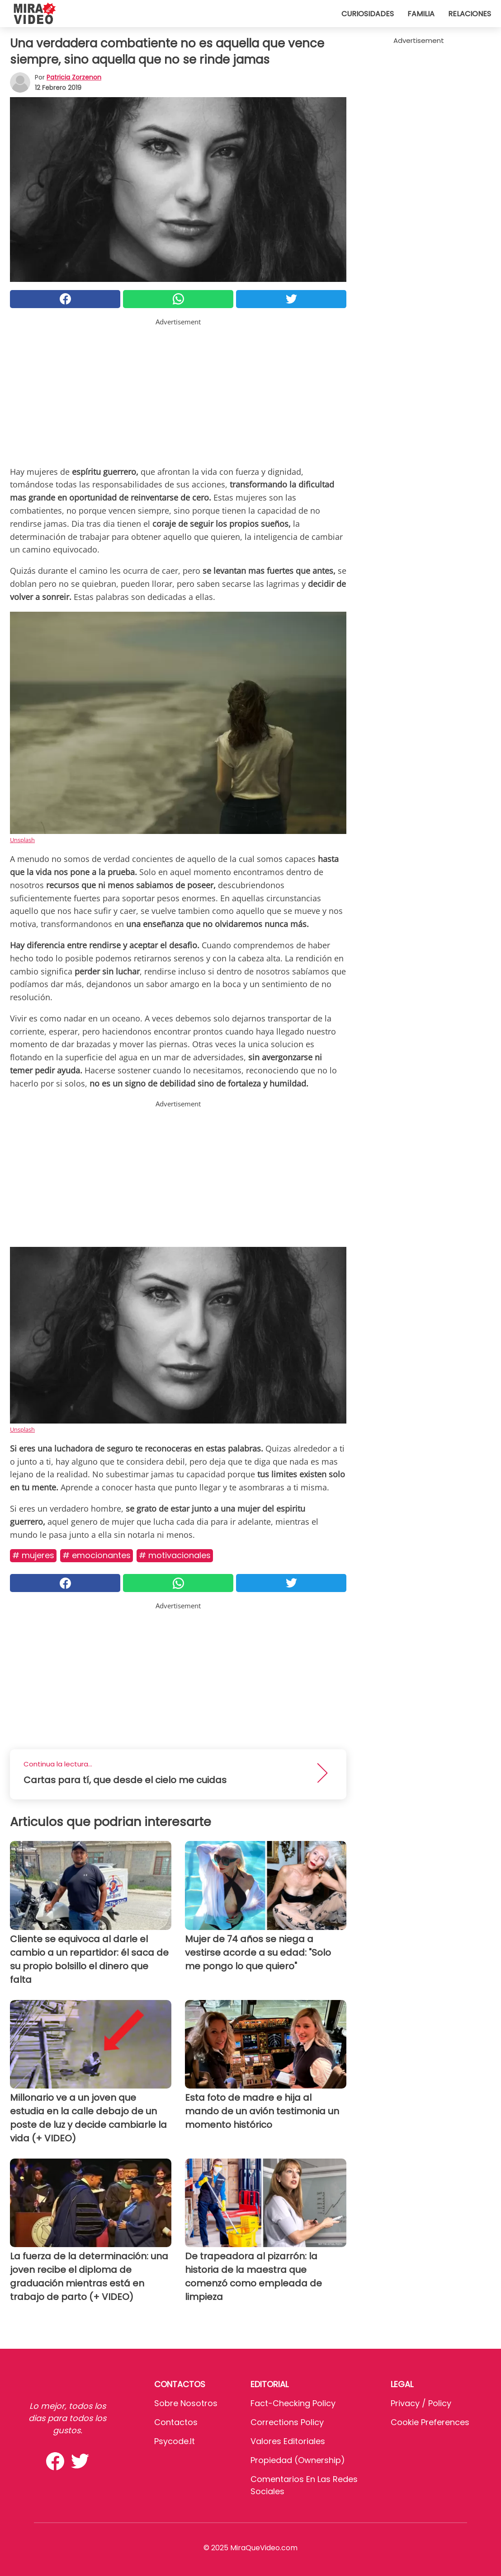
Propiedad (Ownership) (297, 2460)
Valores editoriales (287, 2441)
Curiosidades (367, 14)
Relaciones (469, 14)
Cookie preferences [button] (430, 2422)
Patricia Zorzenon (74, 77)
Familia (421, 14)
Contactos (176, 2422)
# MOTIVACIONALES (175, 1555)
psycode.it (174, 2441)
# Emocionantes (96, 1555)
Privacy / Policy (421, 2403)
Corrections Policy (287, 2422)
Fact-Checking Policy (293, 2403)
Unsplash (22, 840)
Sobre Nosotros (185, 2403)
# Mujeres (33, 1555)
